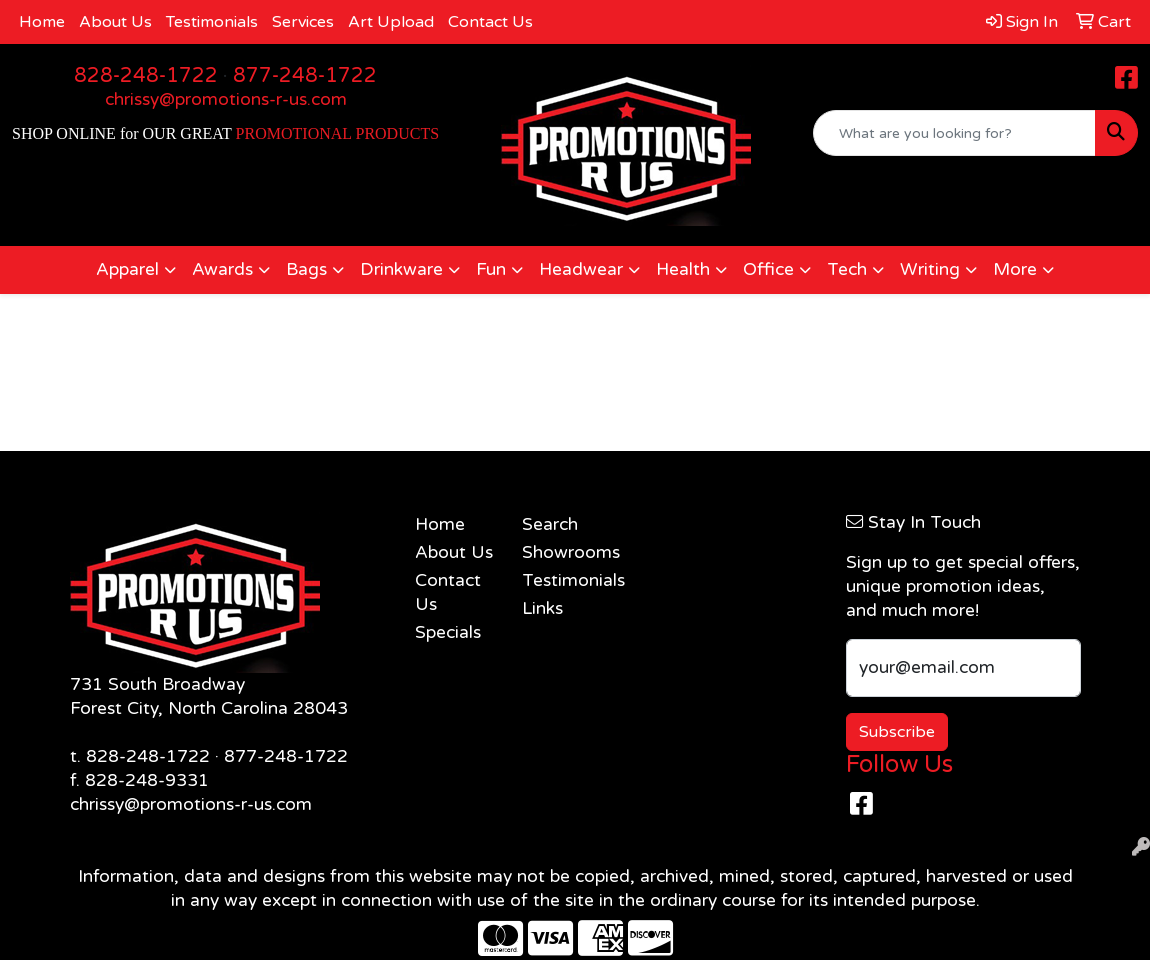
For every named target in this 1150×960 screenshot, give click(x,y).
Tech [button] (847, 269)
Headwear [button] (581, 269)
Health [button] (683, 269)
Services (303, 22)
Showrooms (564, 552)
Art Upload (391, 22)
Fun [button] (491, 269)
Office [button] (768, 269)
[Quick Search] (954, 133)
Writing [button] (930, 269)
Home (42, 22)
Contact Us (490, 22)
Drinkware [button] (401, 269)
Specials (448, 632)
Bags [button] (306, 269)
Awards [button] (222, 269)
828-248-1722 (146, 76)
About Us (115, 22)
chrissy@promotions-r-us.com (226, 99)
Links (542, 608)
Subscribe (897, 732)
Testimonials (212, 22)
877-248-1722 (305, 76)
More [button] (1015, 269)
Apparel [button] (127, 269)
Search (550, 524)
